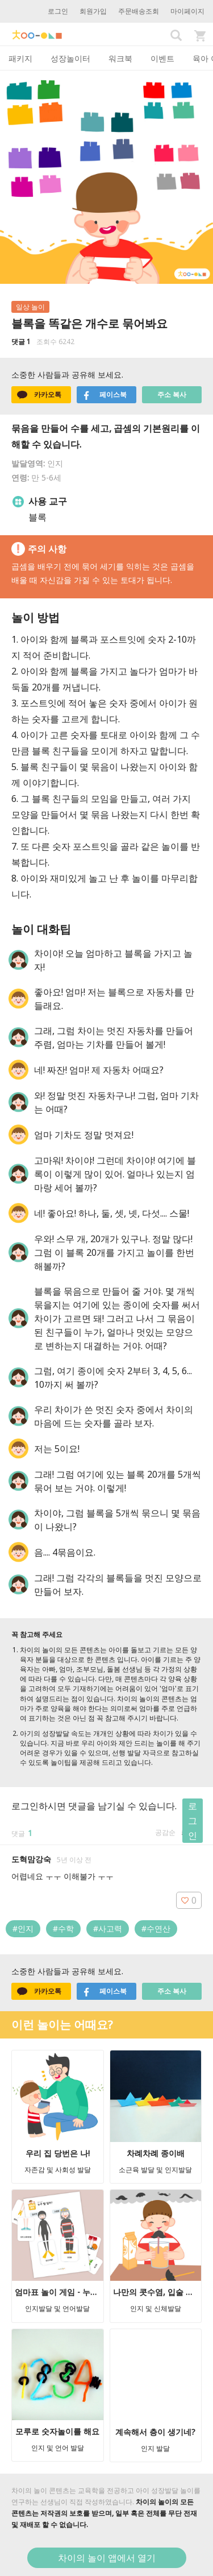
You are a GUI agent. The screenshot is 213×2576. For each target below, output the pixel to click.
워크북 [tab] (120, 58)
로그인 (58, 11)
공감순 (165, 1832)
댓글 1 (21, 341)
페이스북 (104, 395)
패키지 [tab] (20, 58)
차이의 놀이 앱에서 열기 (107, 2558)
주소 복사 (171, 394)
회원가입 (93, 11)
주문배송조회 (138, 11)
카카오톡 (39, 395)
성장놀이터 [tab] (70, 58)
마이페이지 (187, 11)
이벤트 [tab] (162, 58)
